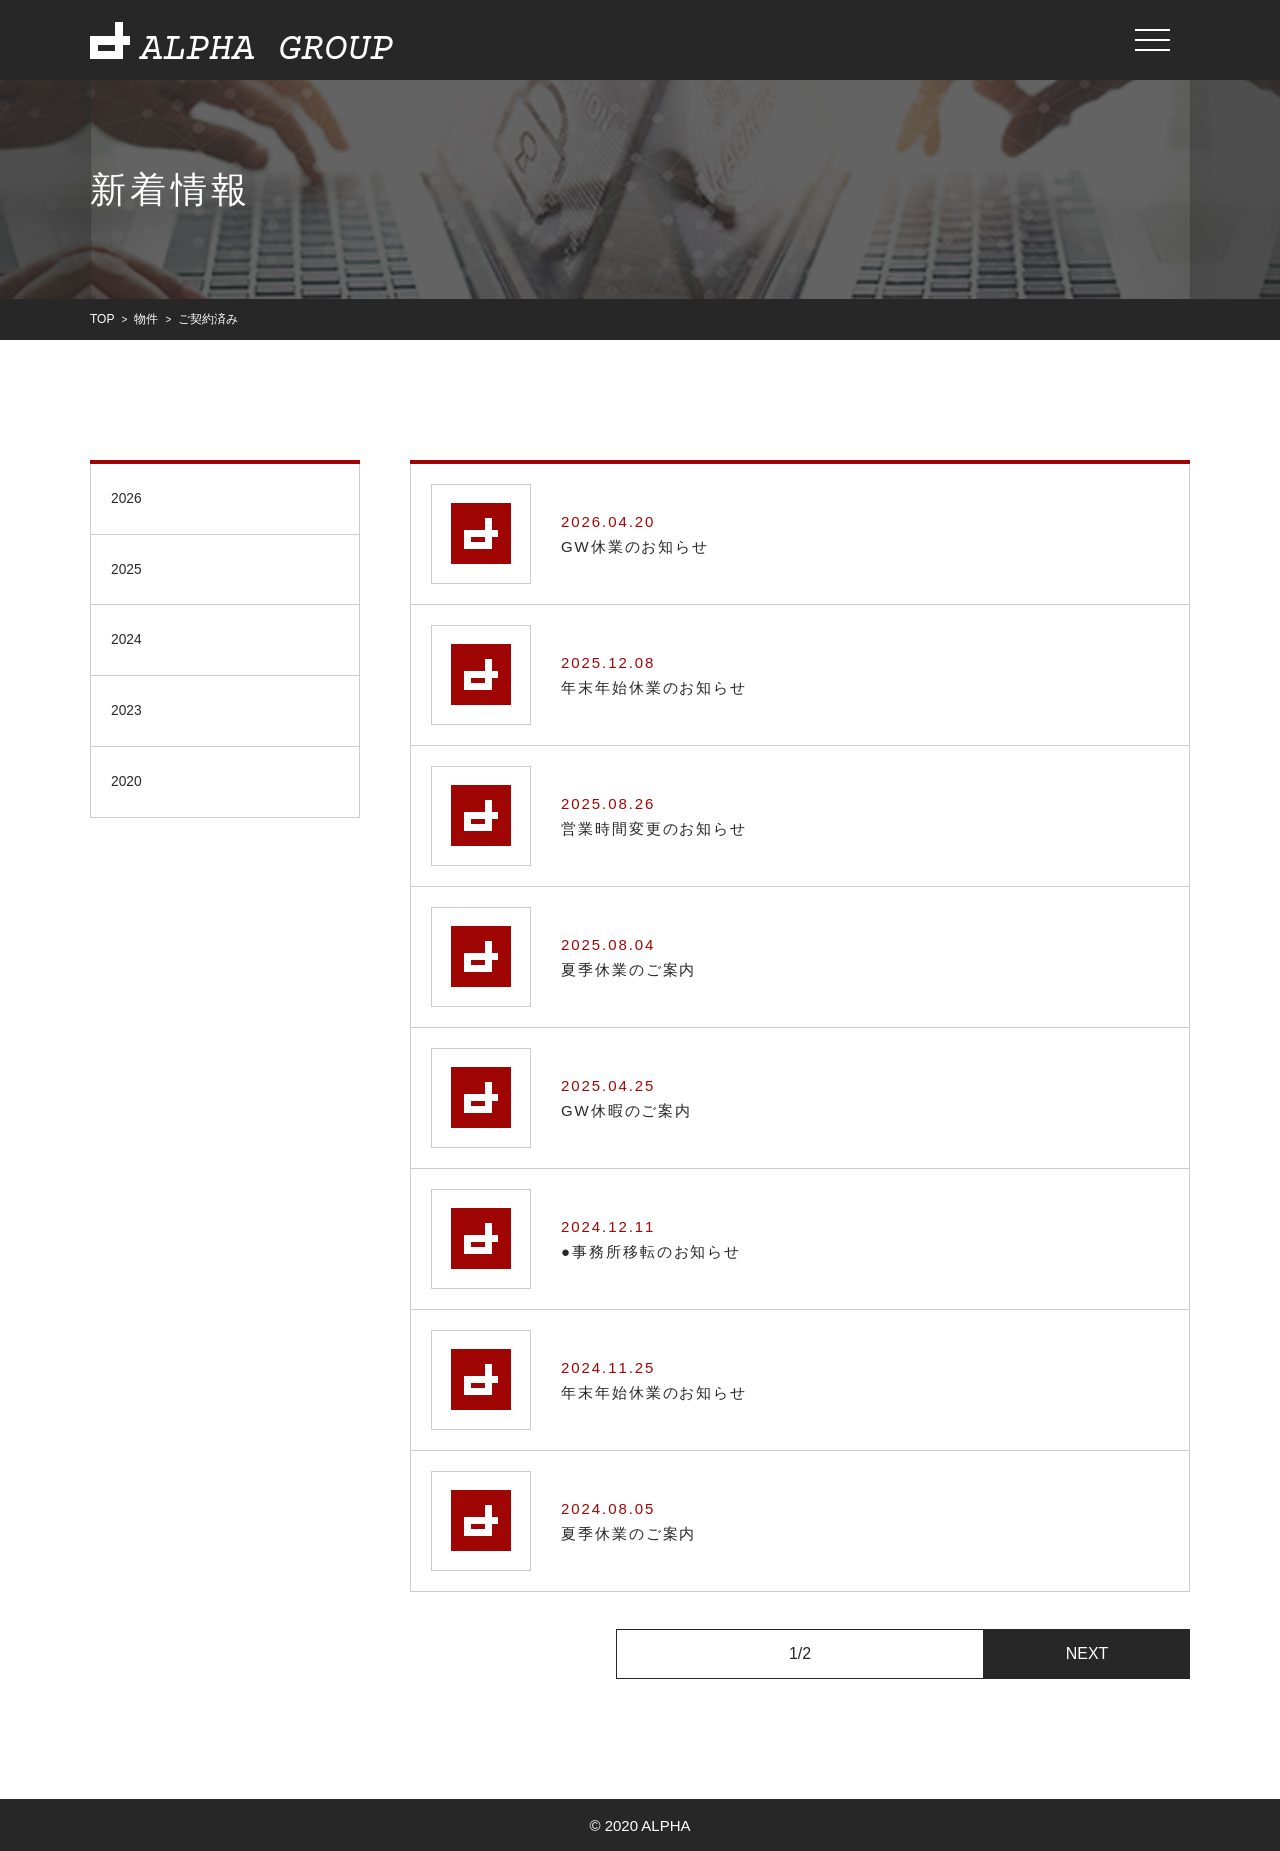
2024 (129, 644)
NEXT (1087, 1652)
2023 (129, 717)
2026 (129, 498)
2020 (129, 790)
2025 (129, 571)
